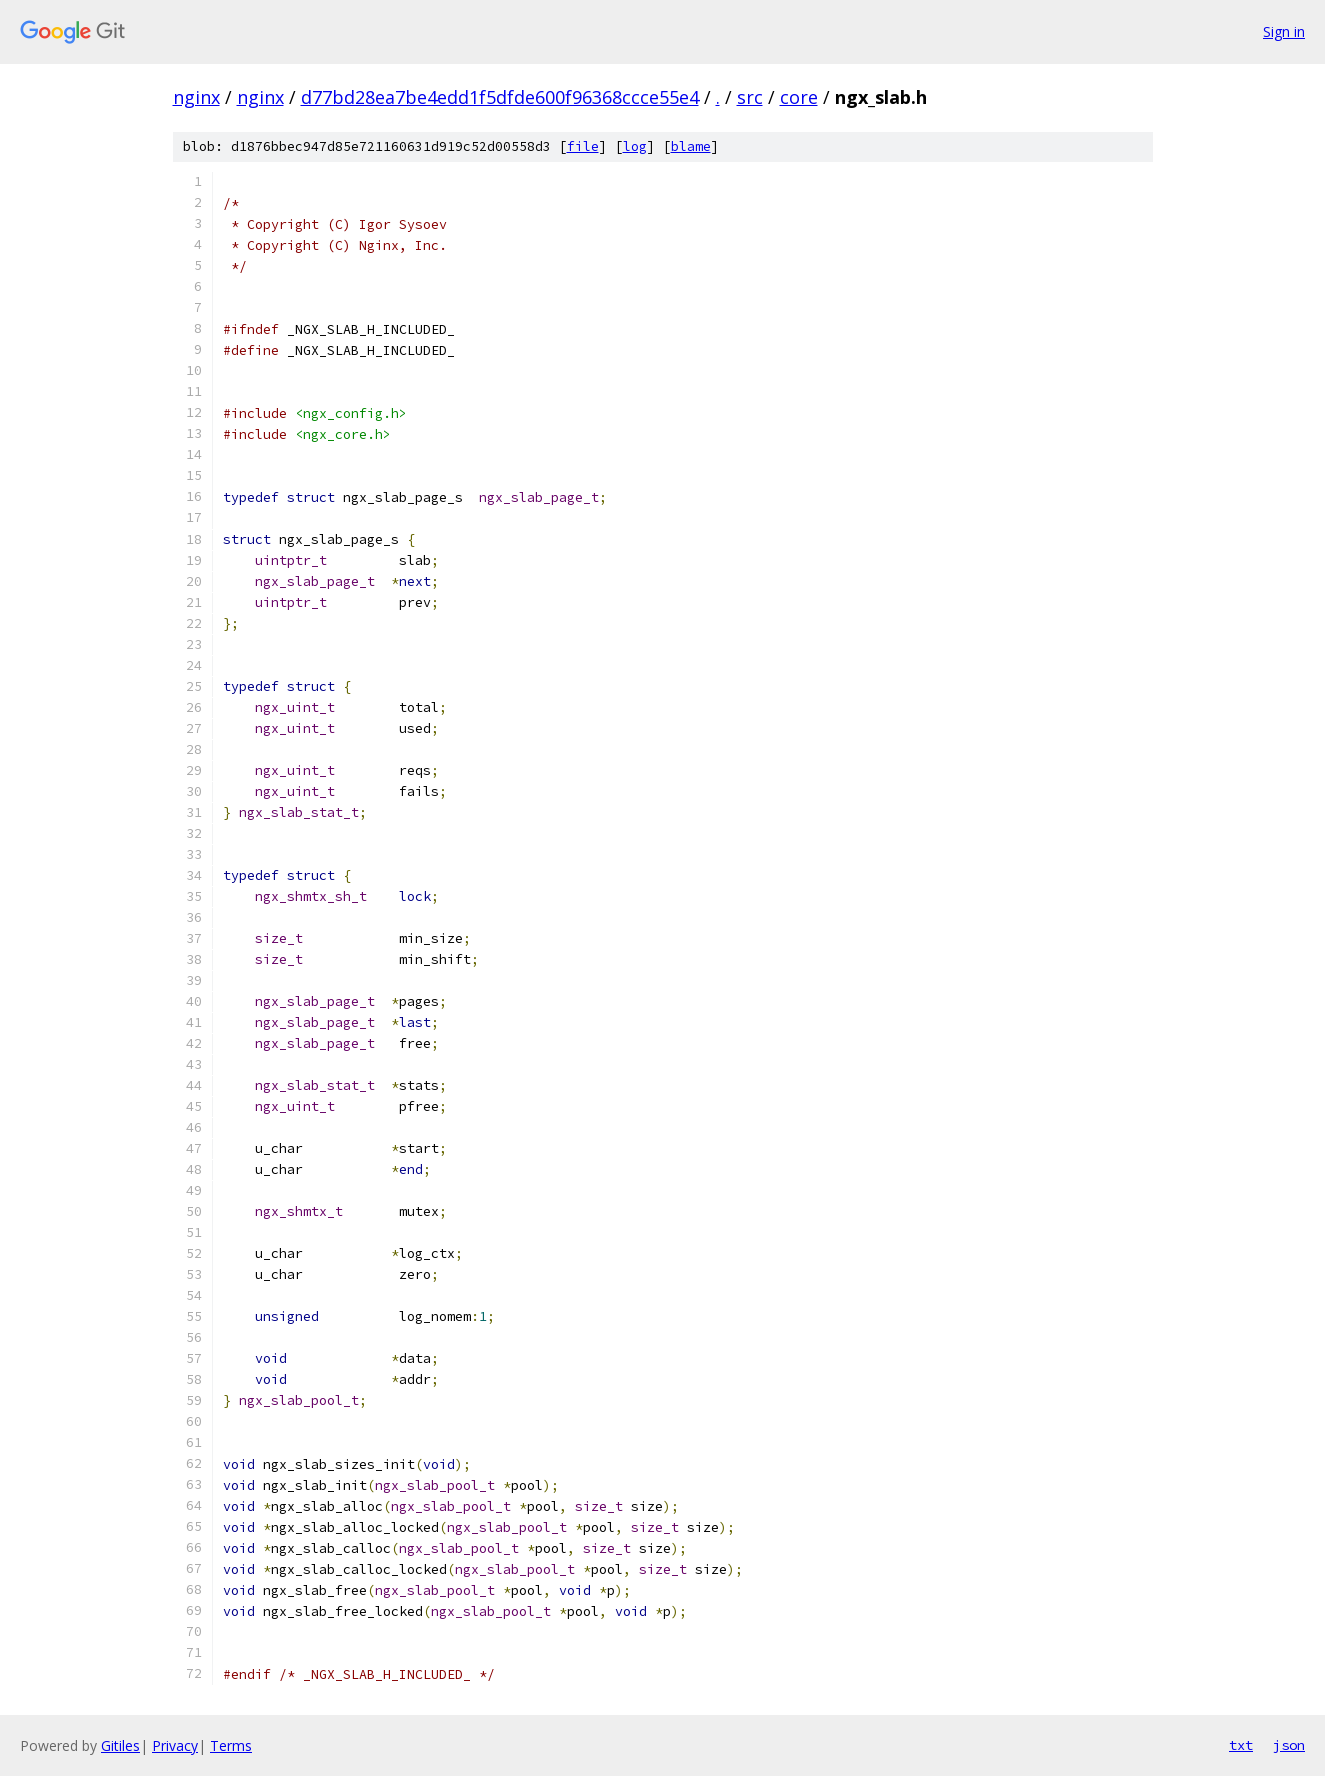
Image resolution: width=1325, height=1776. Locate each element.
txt (1241, 1745)
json (1289, 1745)
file (583, 146)
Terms (231, 1745)
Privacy (175, 1745)
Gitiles (120, 1745)
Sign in (1284, 31)
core (799, 97)
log (635, 146)
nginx (196, 97)
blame (691, 146)
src (750, 97)
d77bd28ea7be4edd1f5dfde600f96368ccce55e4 (500, 97)
